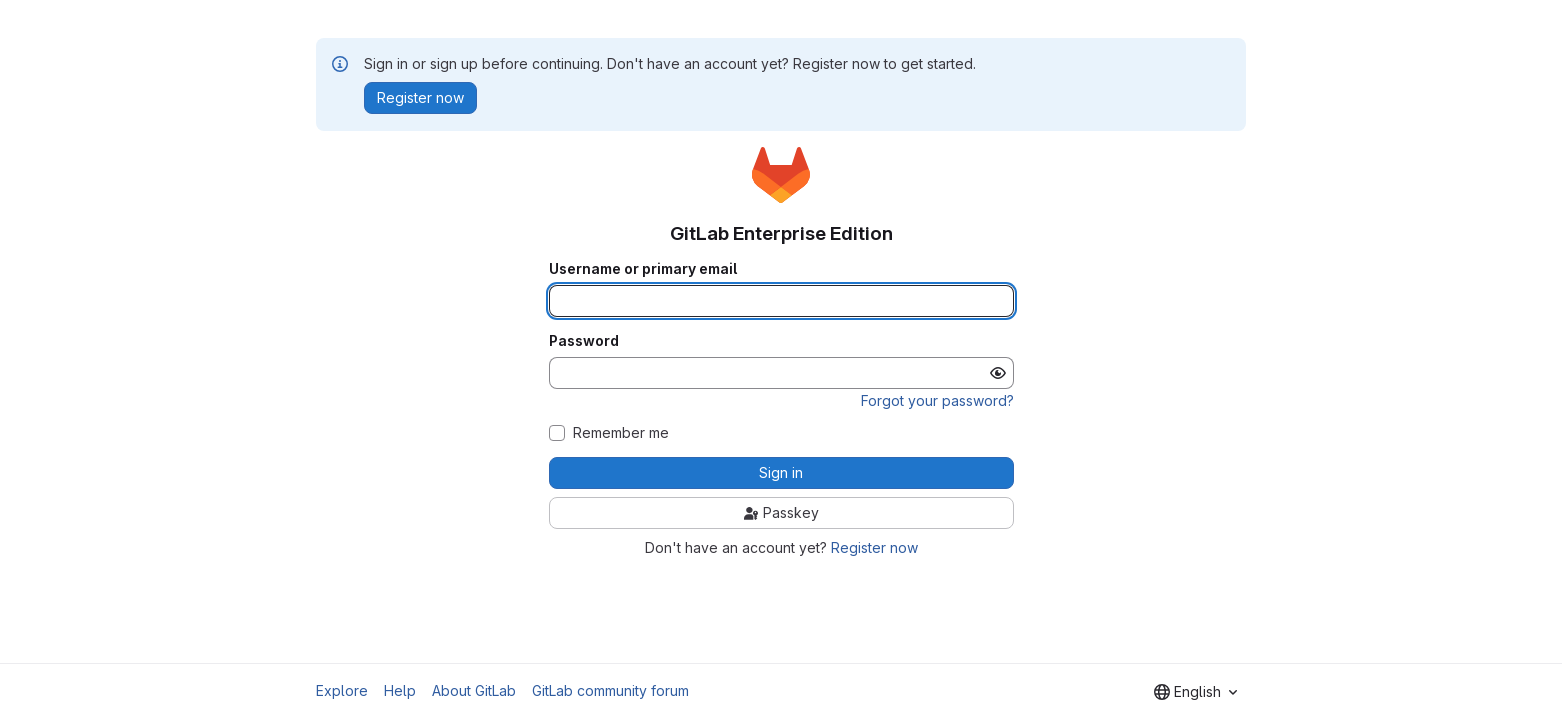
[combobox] (1195, 692)
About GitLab (474, 690)
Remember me (621, 433)
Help (400, 690)
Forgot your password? (937, 400)
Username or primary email (643, 269)
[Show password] (998, 373)
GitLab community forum (610, 690)
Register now (874, 547)
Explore (342, 690)
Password (584, 341)
